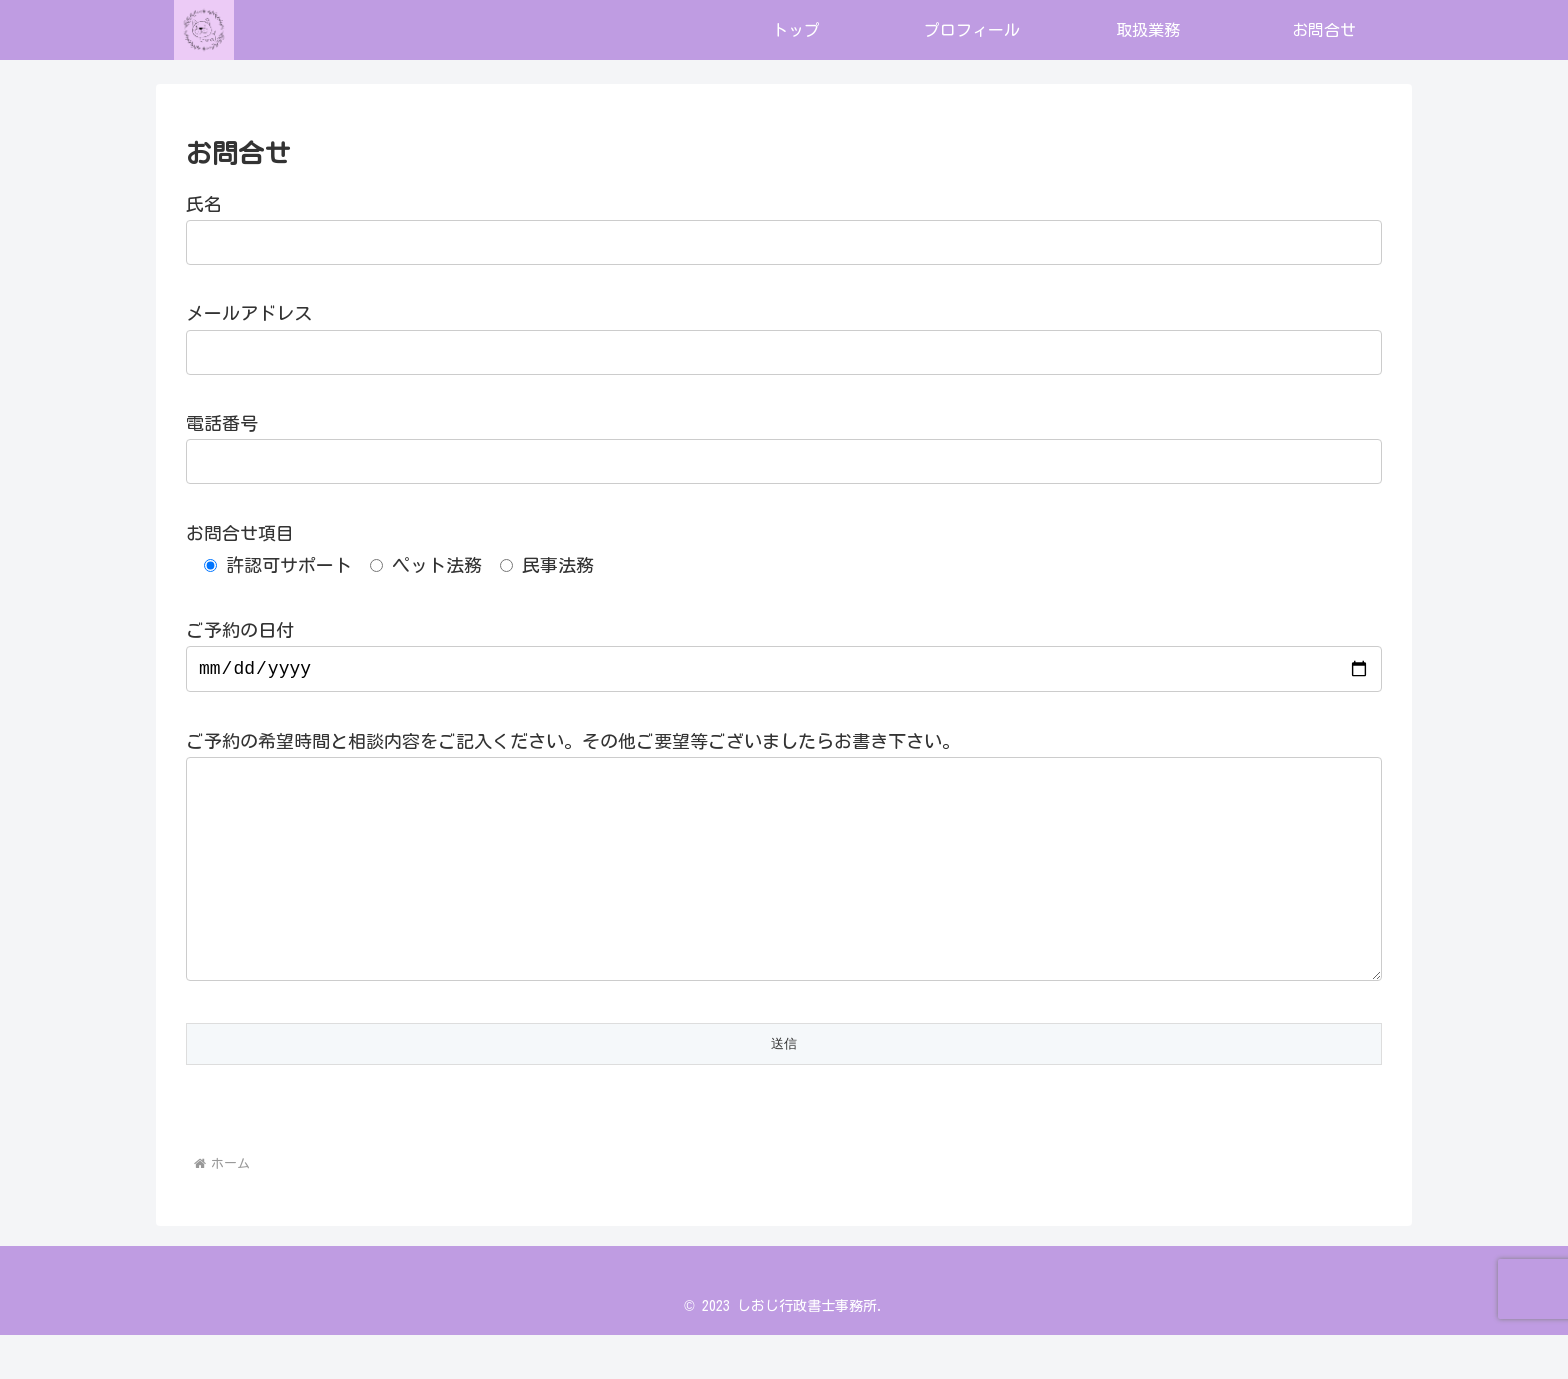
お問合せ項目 (240, 533)
